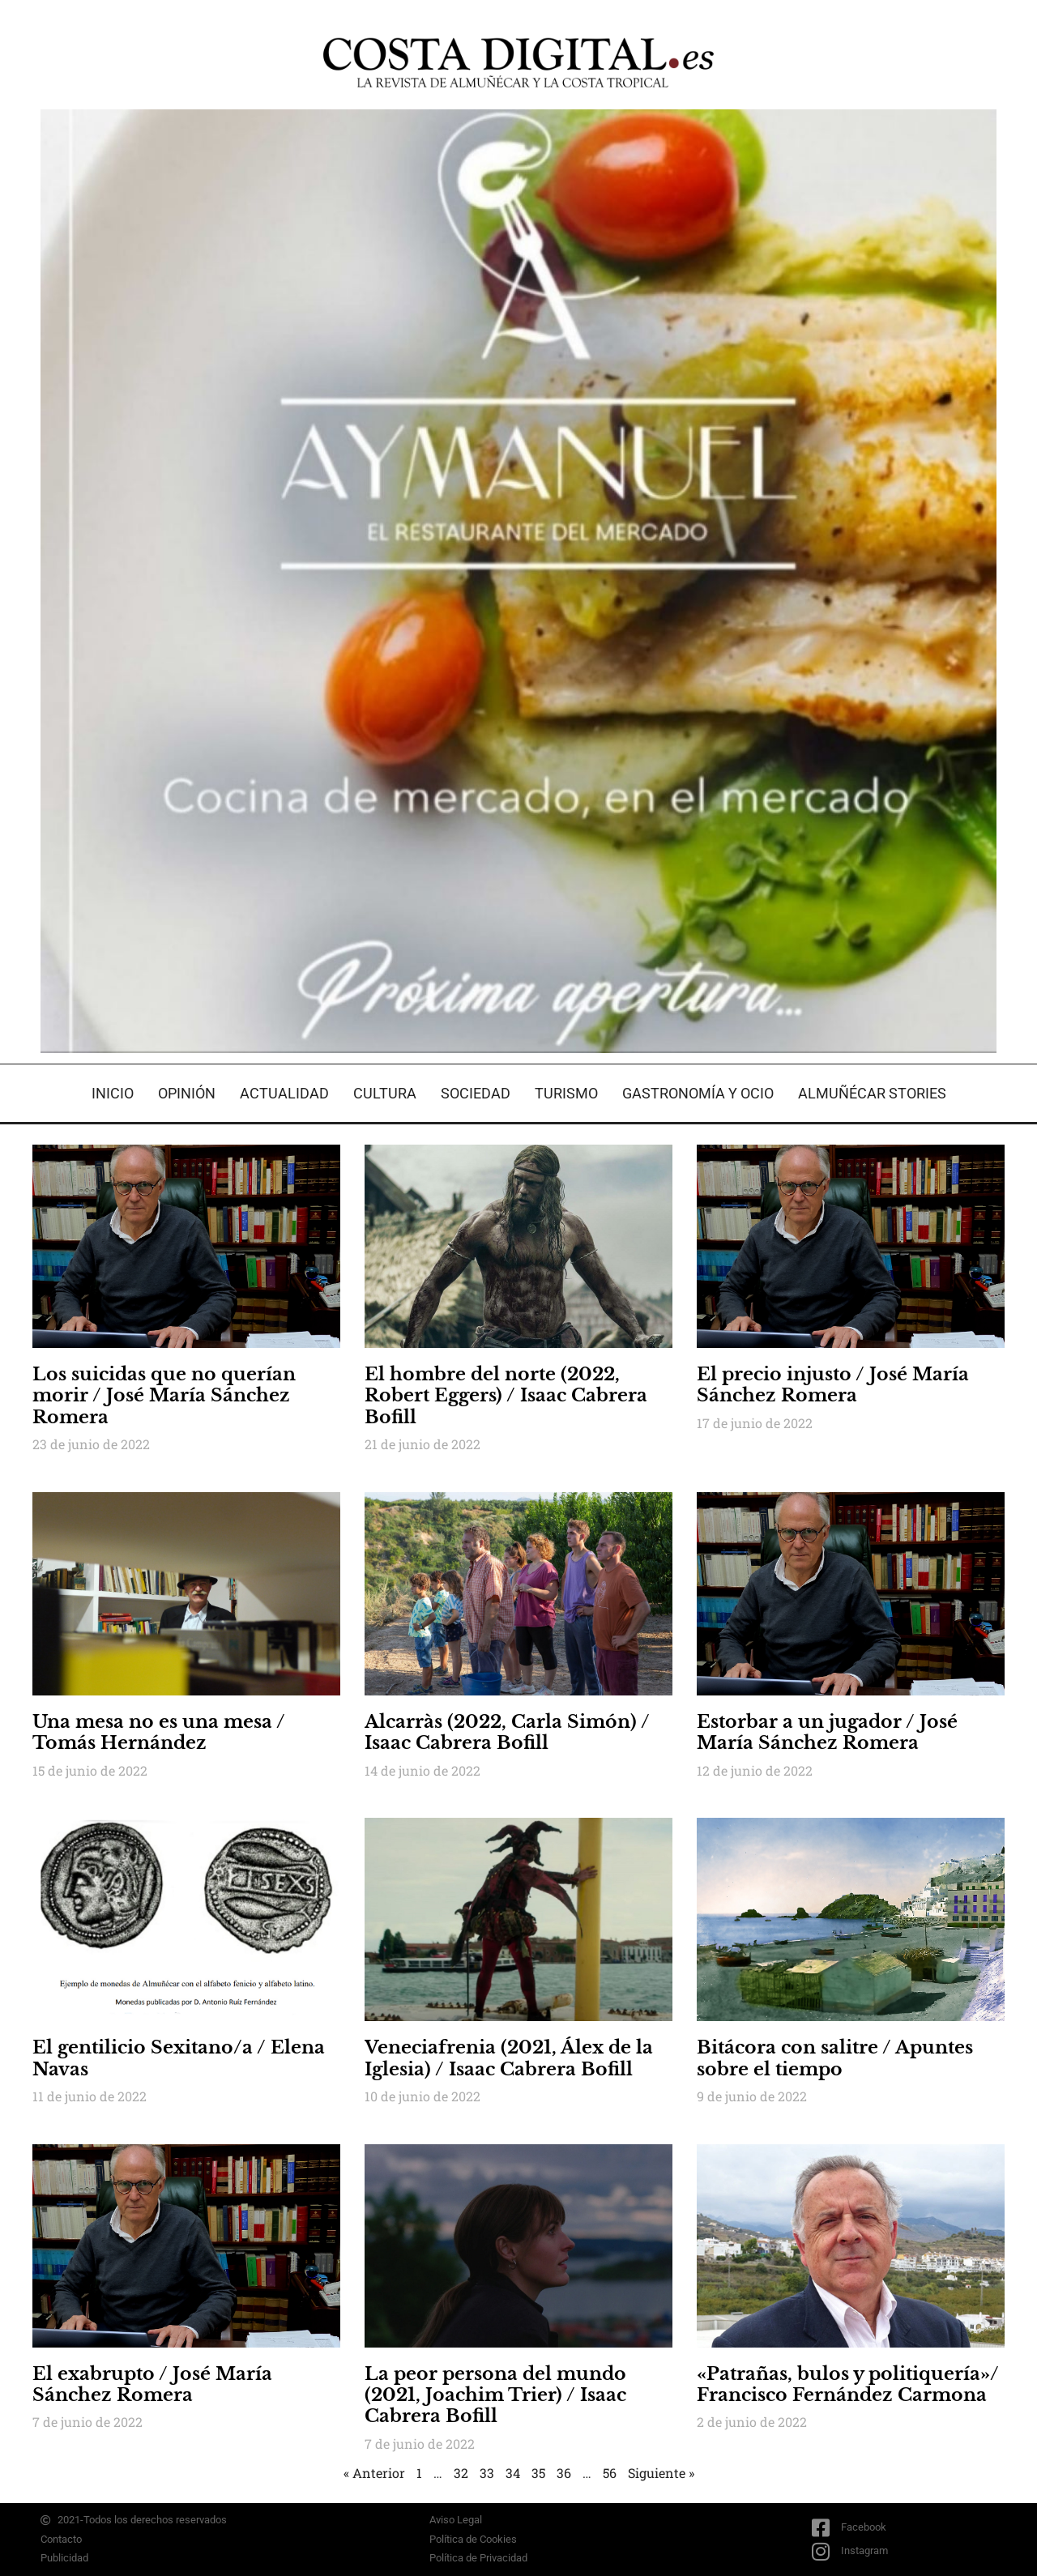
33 (487, 2472)
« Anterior (374, 2472)
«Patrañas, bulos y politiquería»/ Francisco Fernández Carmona (848, 2384)
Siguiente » (661, 2472)
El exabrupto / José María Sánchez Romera (152, 2384)
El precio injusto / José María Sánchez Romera (833, 1384)
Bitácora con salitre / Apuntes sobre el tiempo (835, 2057)
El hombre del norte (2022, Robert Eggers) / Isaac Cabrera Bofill (506, 1395)
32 (461, 2472)
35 (538, 2472)
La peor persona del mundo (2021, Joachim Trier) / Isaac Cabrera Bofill (495, 2395)
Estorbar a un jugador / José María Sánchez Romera (827, 1732)
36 (564, 2472)
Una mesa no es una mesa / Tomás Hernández (158, 1732)
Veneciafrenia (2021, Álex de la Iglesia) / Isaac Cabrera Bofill (509, 2057)
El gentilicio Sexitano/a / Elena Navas (178, 2057)
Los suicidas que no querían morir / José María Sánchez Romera (164, 1395)
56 (610, 2472)
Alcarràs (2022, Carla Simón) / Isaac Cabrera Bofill (507, 1732)
